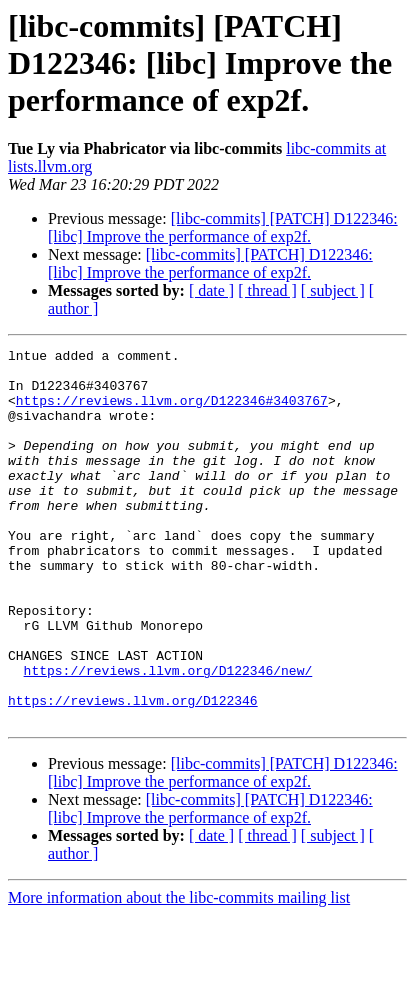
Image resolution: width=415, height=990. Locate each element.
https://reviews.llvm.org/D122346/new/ (168, 736)
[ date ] (211, 290)
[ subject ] (333, 290)
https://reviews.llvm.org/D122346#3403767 (172, 412)
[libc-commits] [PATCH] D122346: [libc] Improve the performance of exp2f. (223, 227)
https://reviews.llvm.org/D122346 (133, 772)
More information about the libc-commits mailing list (179, 972)
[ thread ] (267, 290)
